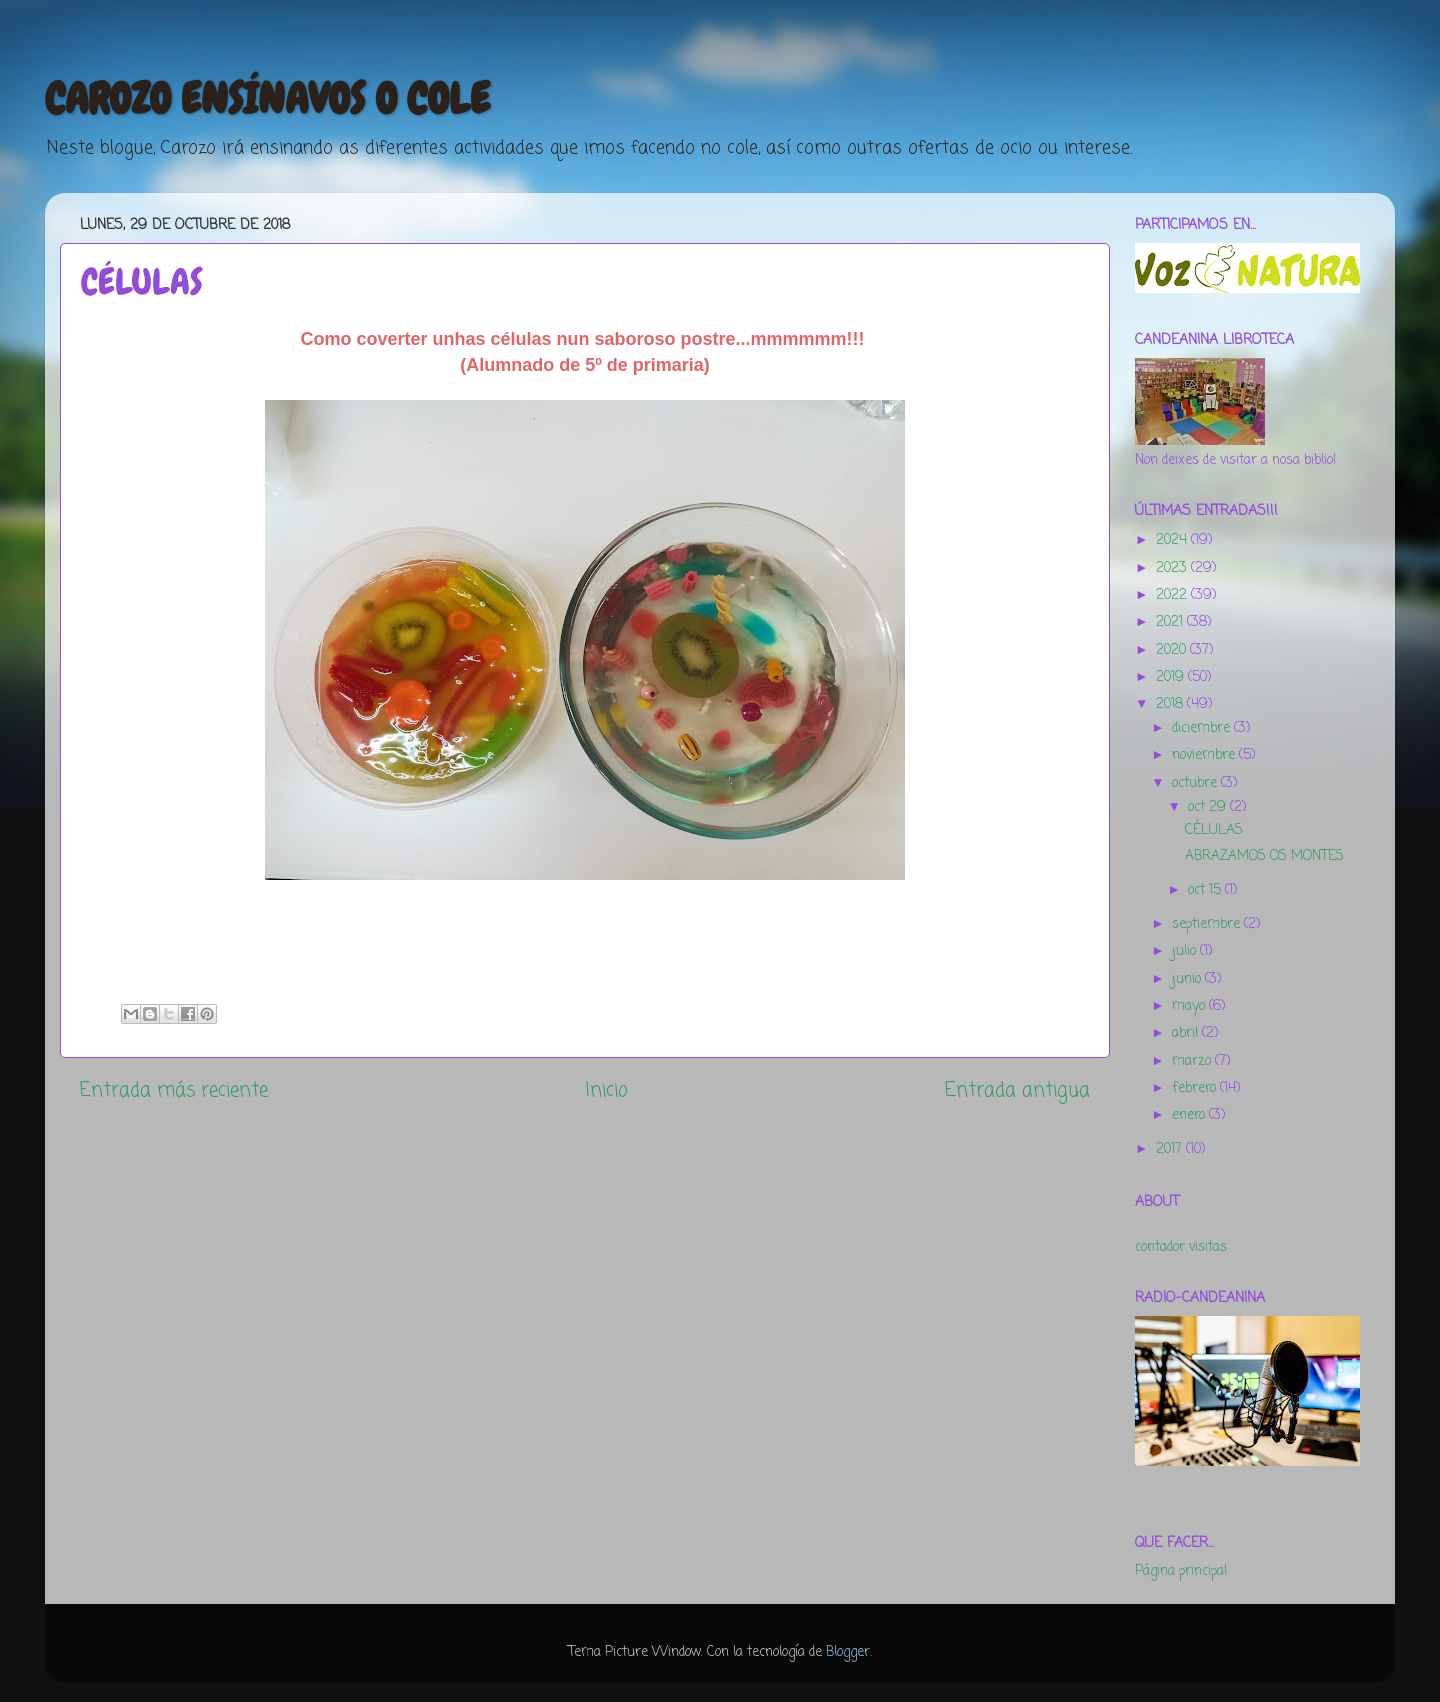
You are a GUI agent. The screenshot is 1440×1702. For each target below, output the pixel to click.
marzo (1193, 1061)
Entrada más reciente (174, 1091)
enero (1190, 1115)
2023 (1173, 568)
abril (1187, 1033)
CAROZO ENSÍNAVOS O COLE (267, 99)
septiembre (1208, 924)
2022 (1173, 595)
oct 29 (1209, 807)
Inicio (606, 1091)
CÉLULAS (1214, 830)
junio (1188, 979)
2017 (1171, 1149)
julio (1186, 951)
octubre (1196, 783)
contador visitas (1181, 1247)
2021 (1171, 622)
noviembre (1205, 755)
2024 (1173, 540)
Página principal (1181, 1571)
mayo (1190, 1006)
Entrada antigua (1017, 1091)
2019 (1172, 677)
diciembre (1203, 728)
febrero (1196, 1088)
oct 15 (1206, 890)
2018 (1171, 704)
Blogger (848, 1652)
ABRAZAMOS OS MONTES (1264, 856)
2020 (1173, 650)
